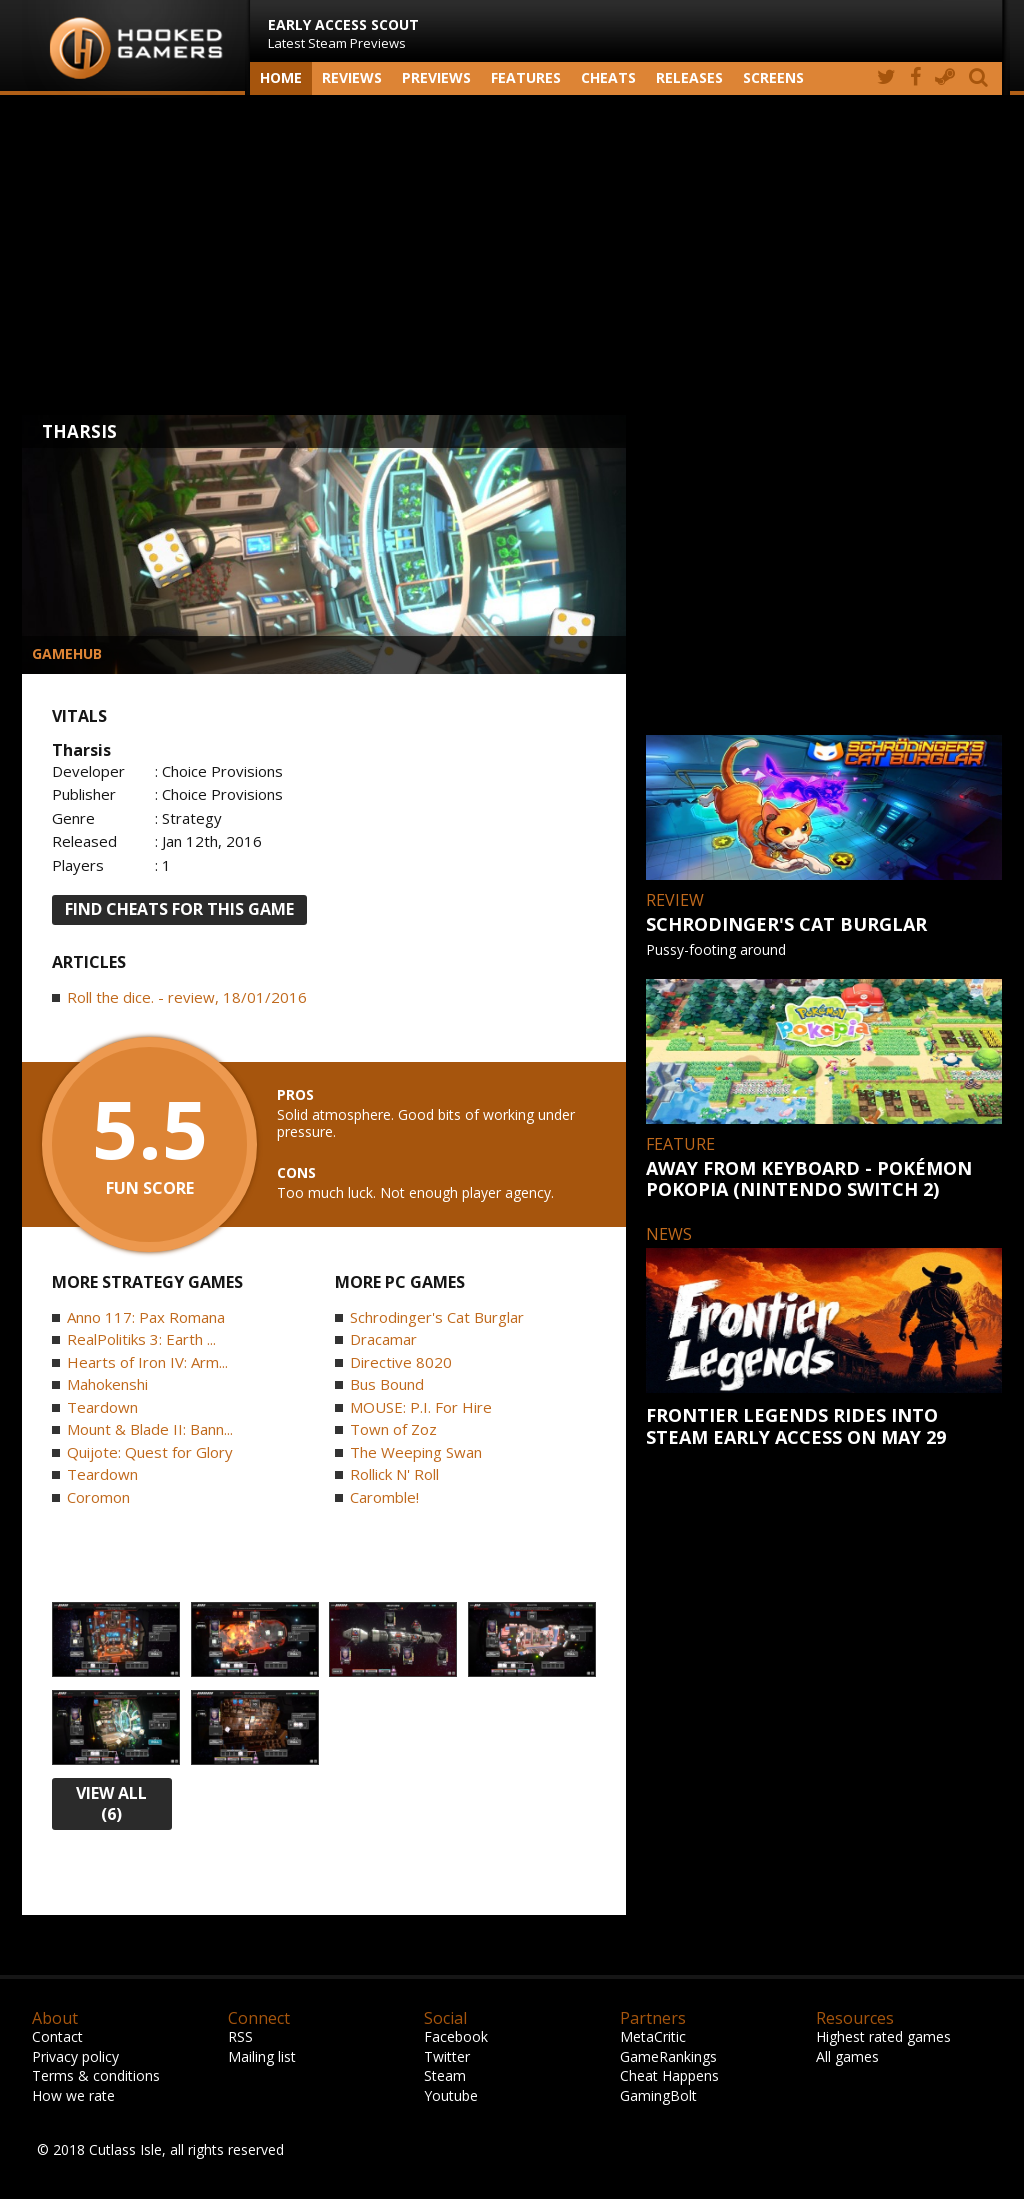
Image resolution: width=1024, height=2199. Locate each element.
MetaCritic (653, 2036)
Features (526, 77)
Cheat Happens (669, 2075)
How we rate (73, 2095)
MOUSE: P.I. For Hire (421, 1407)
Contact (57, 2036)
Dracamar (383, 1339)
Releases (689, 77)
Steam (445, 2075)
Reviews (352, 77)
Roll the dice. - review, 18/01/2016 (187, 997)
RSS (240, 2036)
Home (281, 77)
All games (847, 2056)
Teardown (102, 1407)
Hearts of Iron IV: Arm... (147, 1362)
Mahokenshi (107, 1384)
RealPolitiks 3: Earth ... (141, 1339)
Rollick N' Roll (394, 1474)
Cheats (608, 77)
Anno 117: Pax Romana (146, 1317)
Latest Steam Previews (343, 33)
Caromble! (384, 1497)
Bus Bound (387, 1384)
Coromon (98, 1497)
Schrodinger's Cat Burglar (437, 1317)
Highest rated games (883, 2036)
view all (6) (111, 1803)
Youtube (451, 2095)
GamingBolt (658, 2095)
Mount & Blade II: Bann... (150, 1429)
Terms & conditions (96, 2075)
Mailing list (262, 2056)
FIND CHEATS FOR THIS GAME (179, 909)
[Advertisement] (512, 255)
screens (773, 77)
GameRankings (668, 2056)
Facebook (456, 2036)
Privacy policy (75, 2056)
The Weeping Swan (416, 1452)
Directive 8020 (401, 1362)
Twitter (447, 2056)
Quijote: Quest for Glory (150, 1452)
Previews (436, 77)
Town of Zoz (393, 1429)
